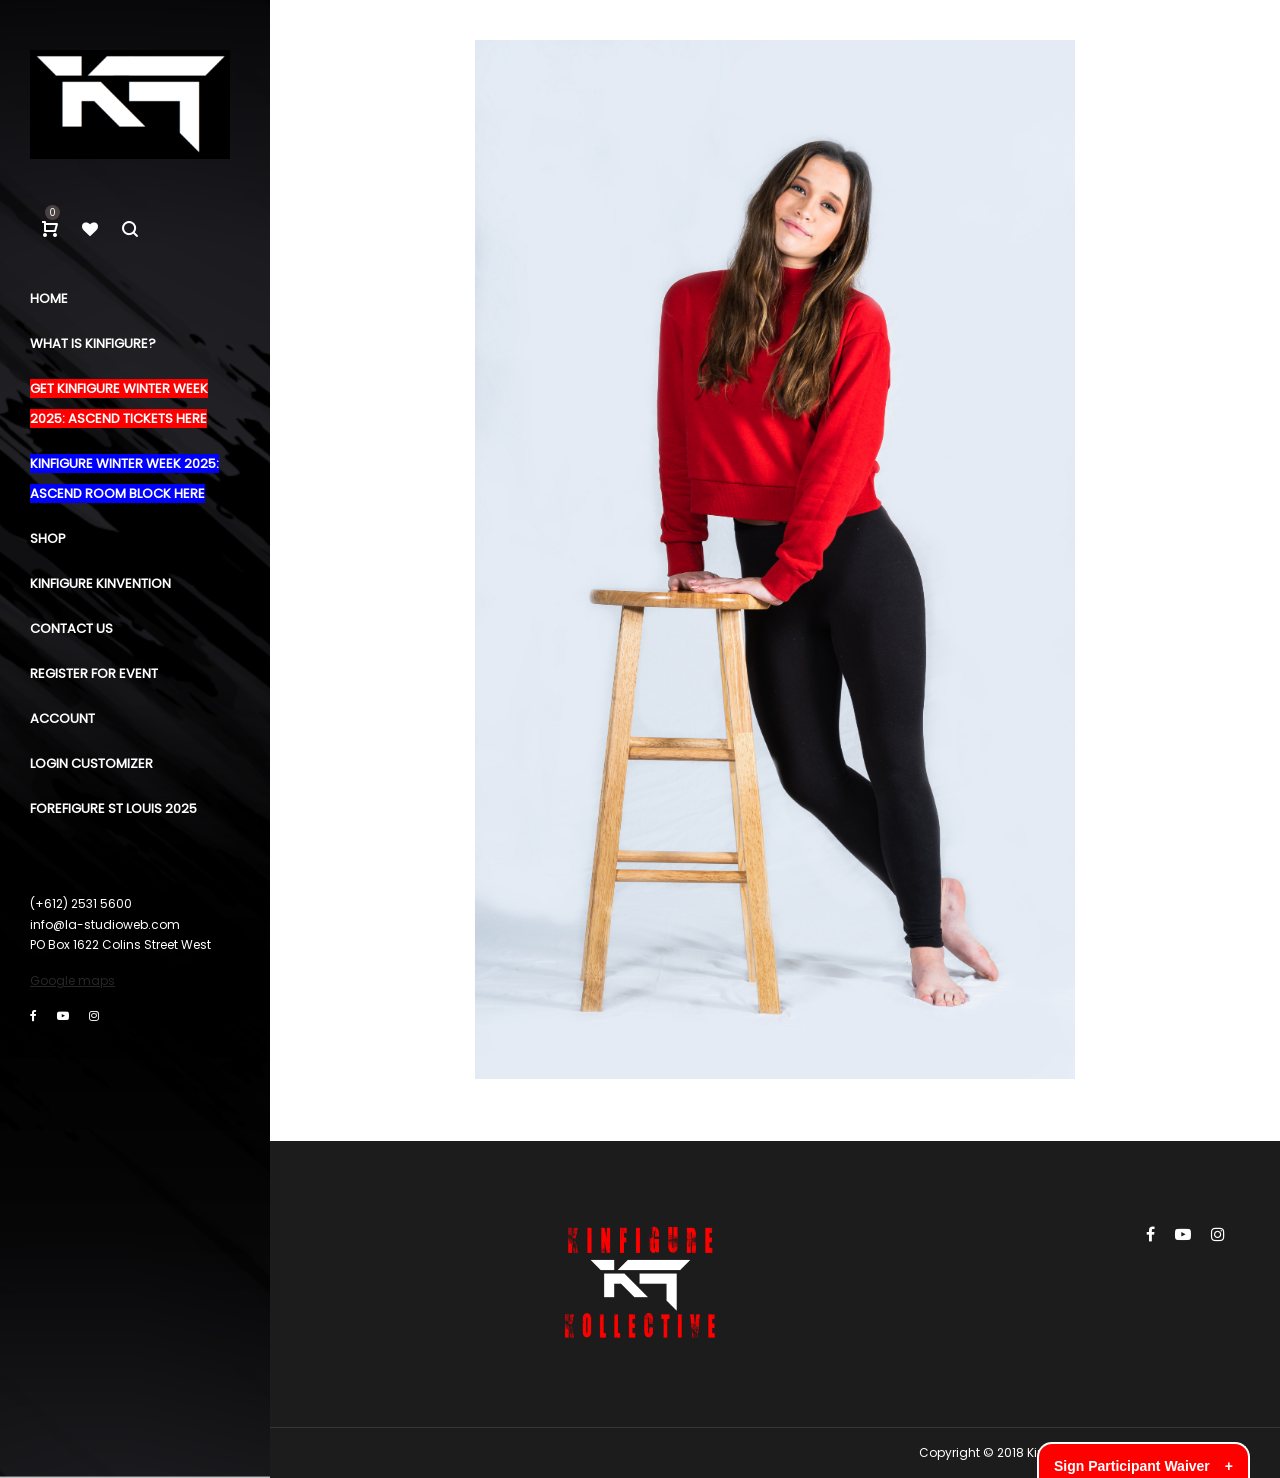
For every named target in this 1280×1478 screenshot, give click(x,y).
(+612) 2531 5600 (81, 903)
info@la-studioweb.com (105, 924)
